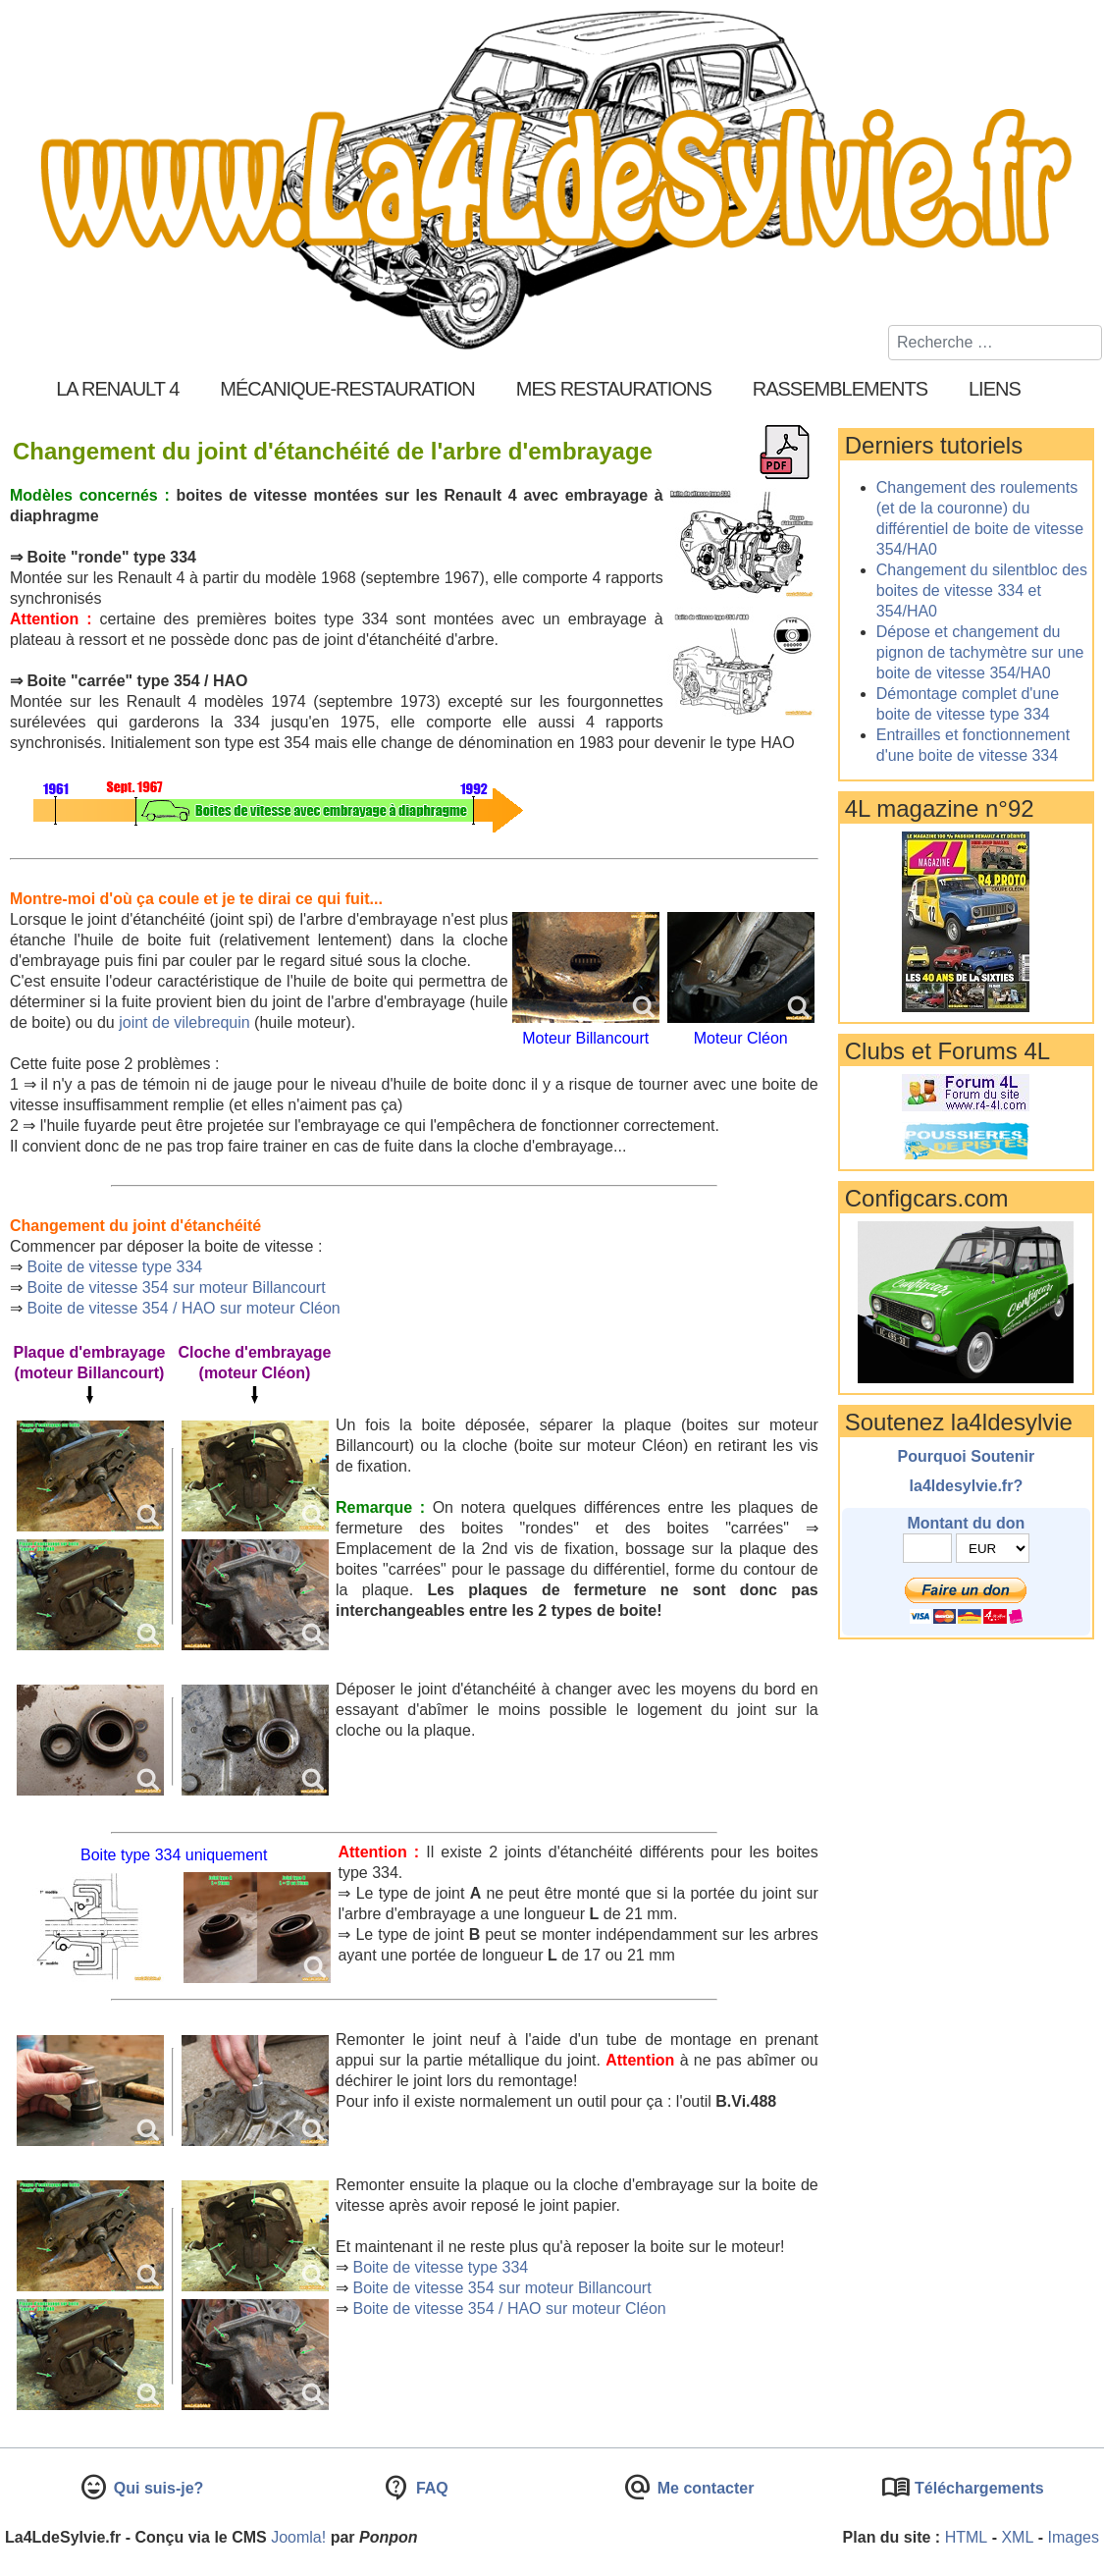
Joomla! (298, 2537)
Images (1073, 2537)
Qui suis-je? (156, 2488)
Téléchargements (977, 2488)
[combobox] (995, 342)
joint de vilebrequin (184, 1022)
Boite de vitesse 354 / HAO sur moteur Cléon (183, 1308)
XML (1017, 2537)
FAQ (429, 2488)
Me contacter (703, 2488)
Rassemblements (840, 389)
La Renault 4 (117, 389)
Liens (995, 389)
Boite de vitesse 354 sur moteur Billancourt (175, 1287)
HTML (966, 2537)
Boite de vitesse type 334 (114, 1267)
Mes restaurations (613, 389)
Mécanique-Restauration (347, 389)
